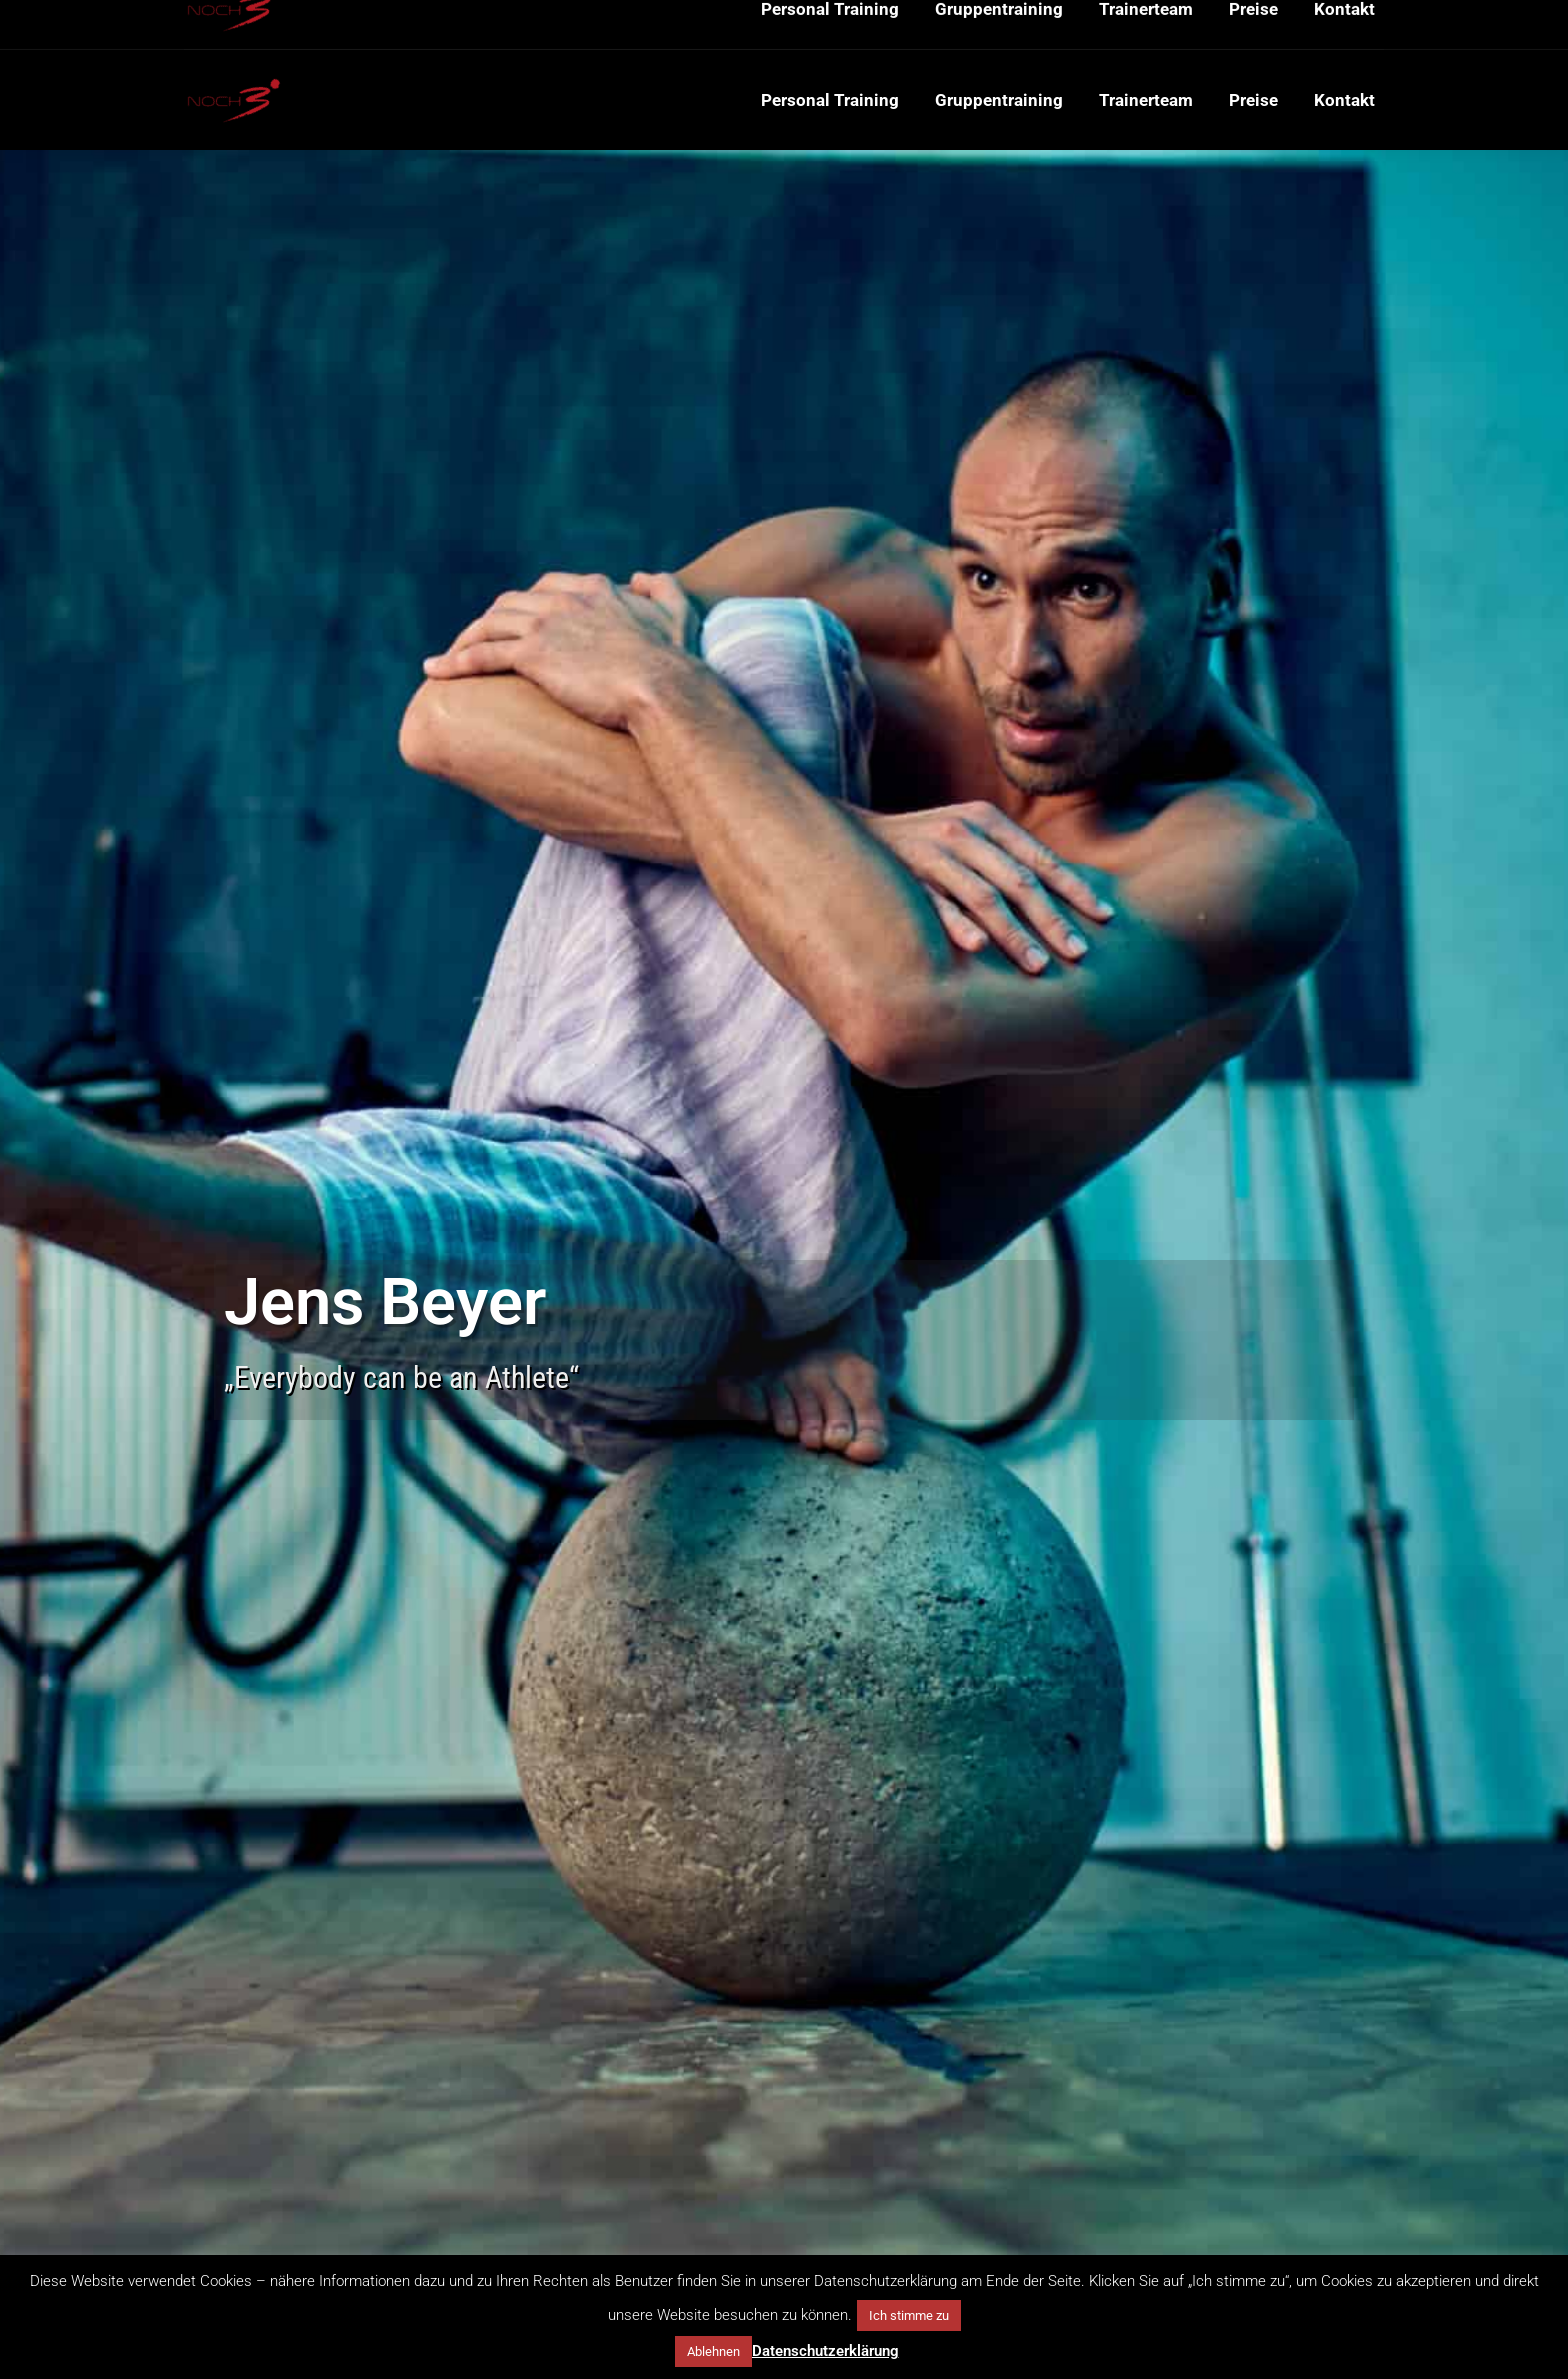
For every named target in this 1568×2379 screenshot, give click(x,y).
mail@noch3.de (390, 25)
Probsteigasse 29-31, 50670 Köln (573, 25)
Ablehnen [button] (713, 2351)
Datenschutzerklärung (825, 2351)
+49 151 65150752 (248, 25)
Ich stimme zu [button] (909, 2315)
